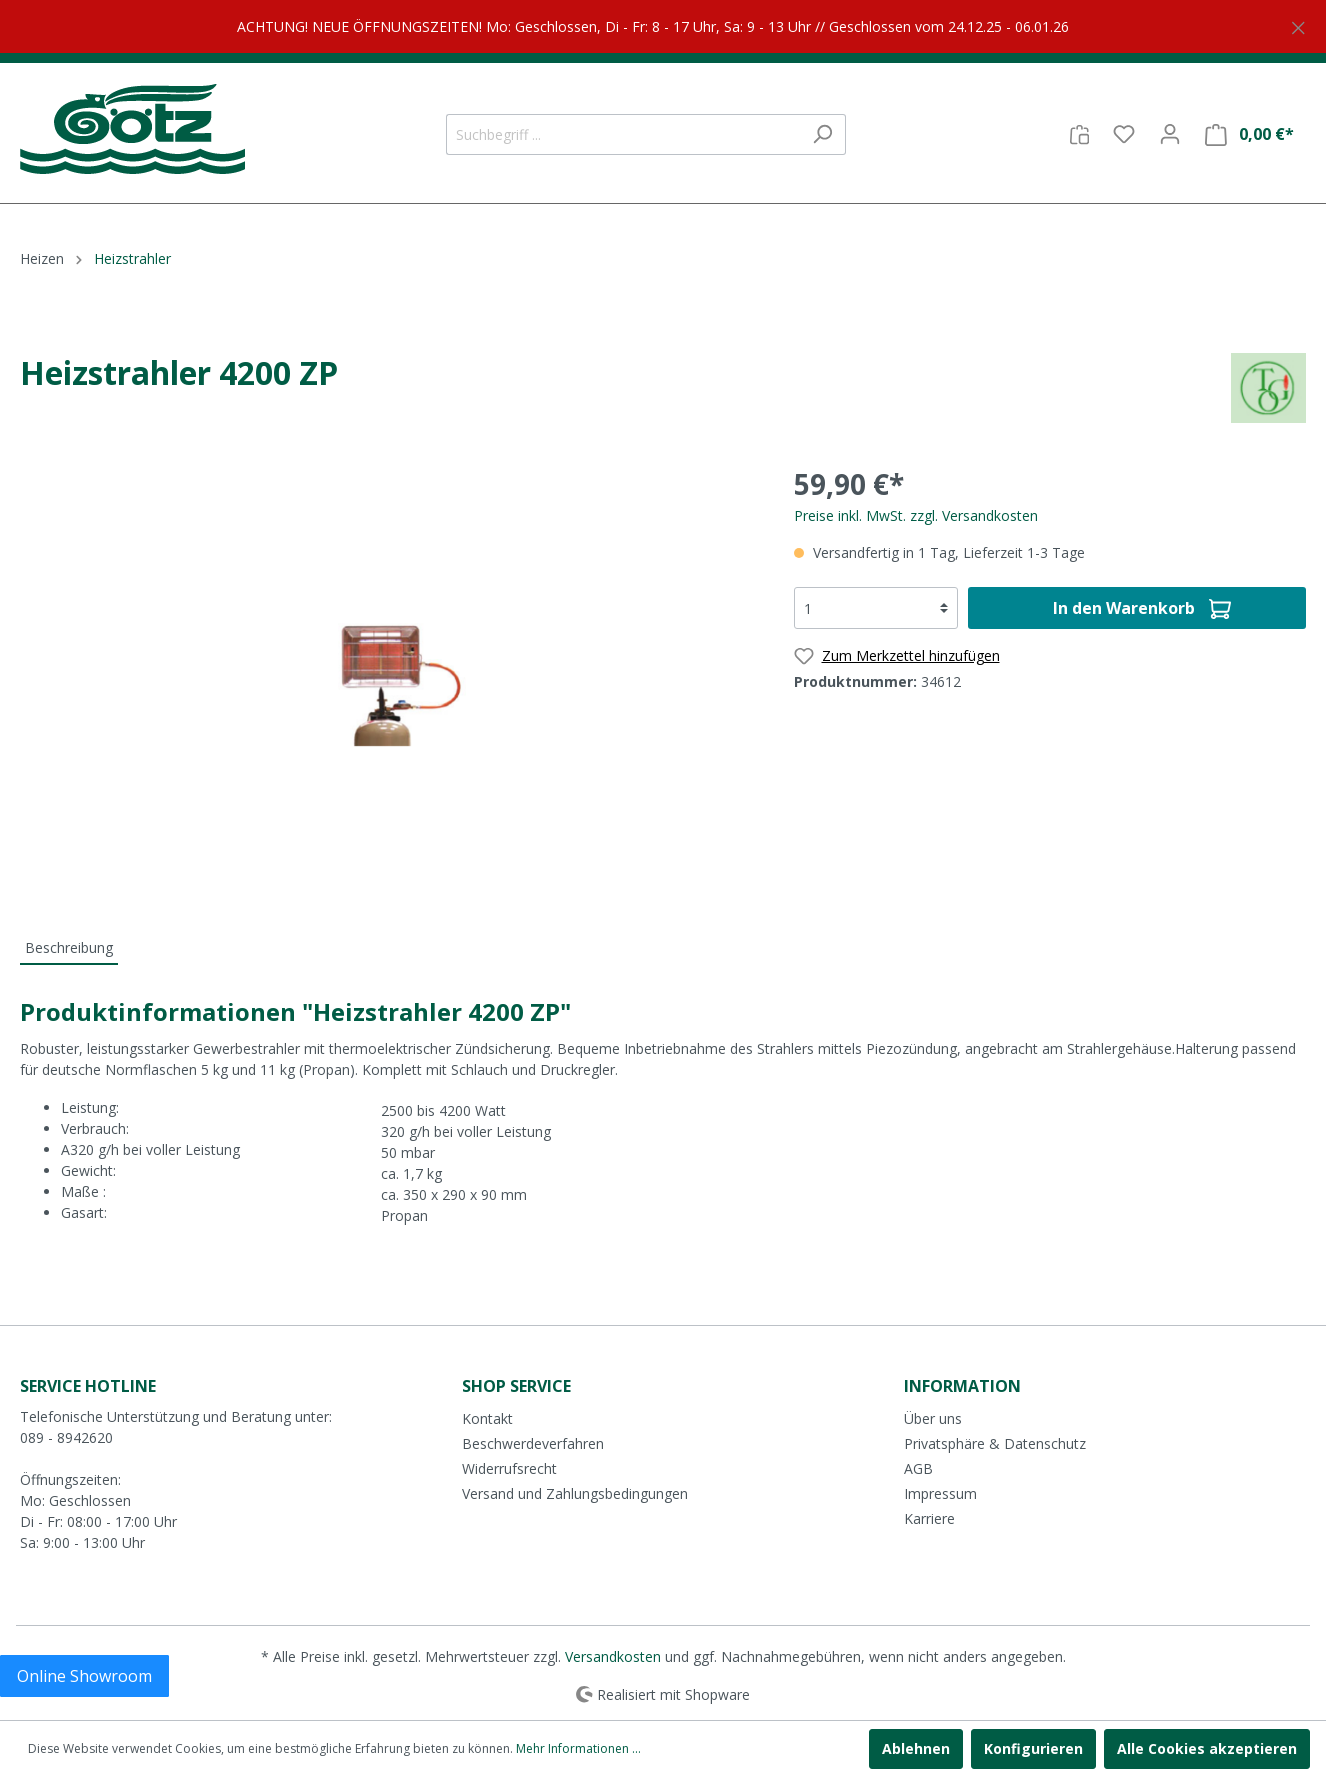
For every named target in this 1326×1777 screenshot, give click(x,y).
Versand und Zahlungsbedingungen (575, 1493)
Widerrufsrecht (509, 1468)
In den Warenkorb (1142, 605)
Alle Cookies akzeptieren (1207, 1748)
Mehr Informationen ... (578, 1748)
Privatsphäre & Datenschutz (995, 1443)
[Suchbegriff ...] (623, 134)
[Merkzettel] (1124, 134)
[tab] (69, 947)
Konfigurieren (1033, 1748)
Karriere (929, 1518)
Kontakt (487, 1418)
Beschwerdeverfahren (533, 1443)
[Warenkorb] (1249, 134)
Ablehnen (916, 1748)
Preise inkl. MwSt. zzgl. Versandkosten (916, 515)
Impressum (940, 1493)
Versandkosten (613, 1656)
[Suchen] (822, 134)
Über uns (933, 1418)
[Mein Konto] (1170, 134)
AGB (918, 1468)
